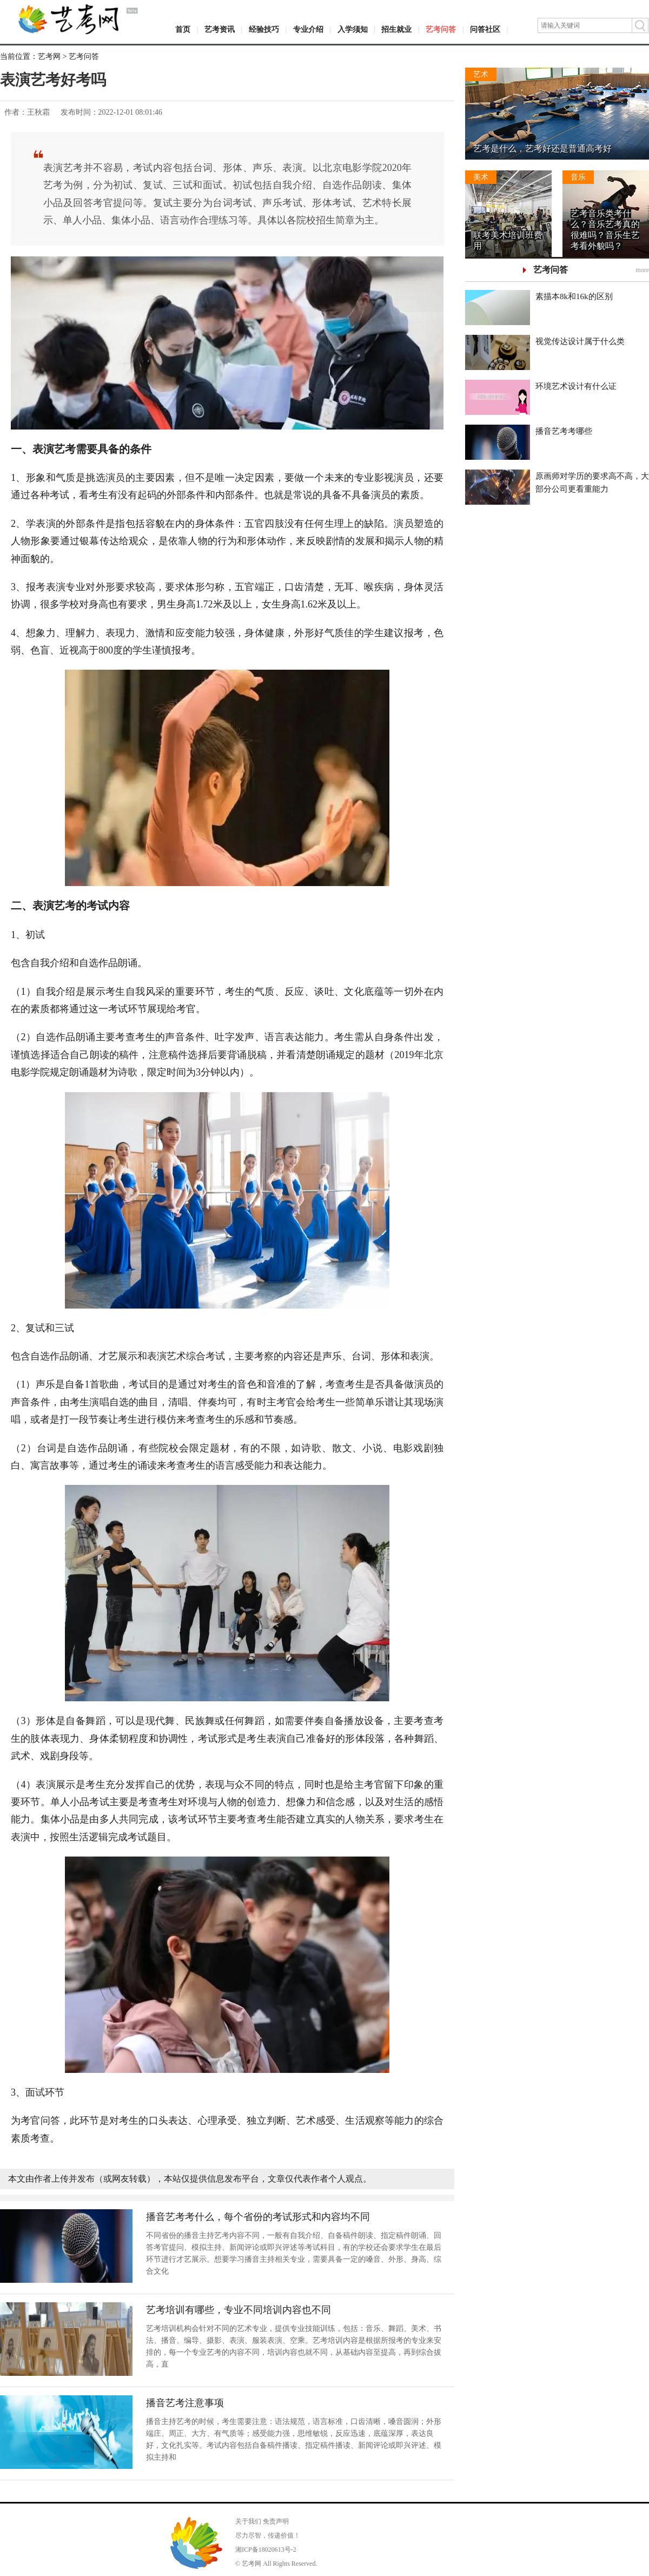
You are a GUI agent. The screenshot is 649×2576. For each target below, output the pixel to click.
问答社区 (485, 29)
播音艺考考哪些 (563, 431)
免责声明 (276, 2521)
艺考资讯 (219, 29)
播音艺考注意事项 (185, 2402)
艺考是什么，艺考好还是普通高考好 (542, 148)
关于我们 (248, 2521)
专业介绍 (308, 29)
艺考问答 (441, 29)
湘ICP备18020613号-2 (265, 2549)
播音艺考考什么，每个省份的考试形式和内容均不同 (258, 2216)
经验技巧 (264, 29)
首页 (182, 29)
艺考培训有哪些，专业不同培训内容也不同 (238, 2309)
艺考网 (49, 56)
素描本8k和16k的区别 (574, 296)
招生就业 (396, 29)
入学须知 (352, 29)
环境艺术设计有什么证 (576, 386)
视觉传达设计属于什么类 (580, 341)
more (642, 270)
